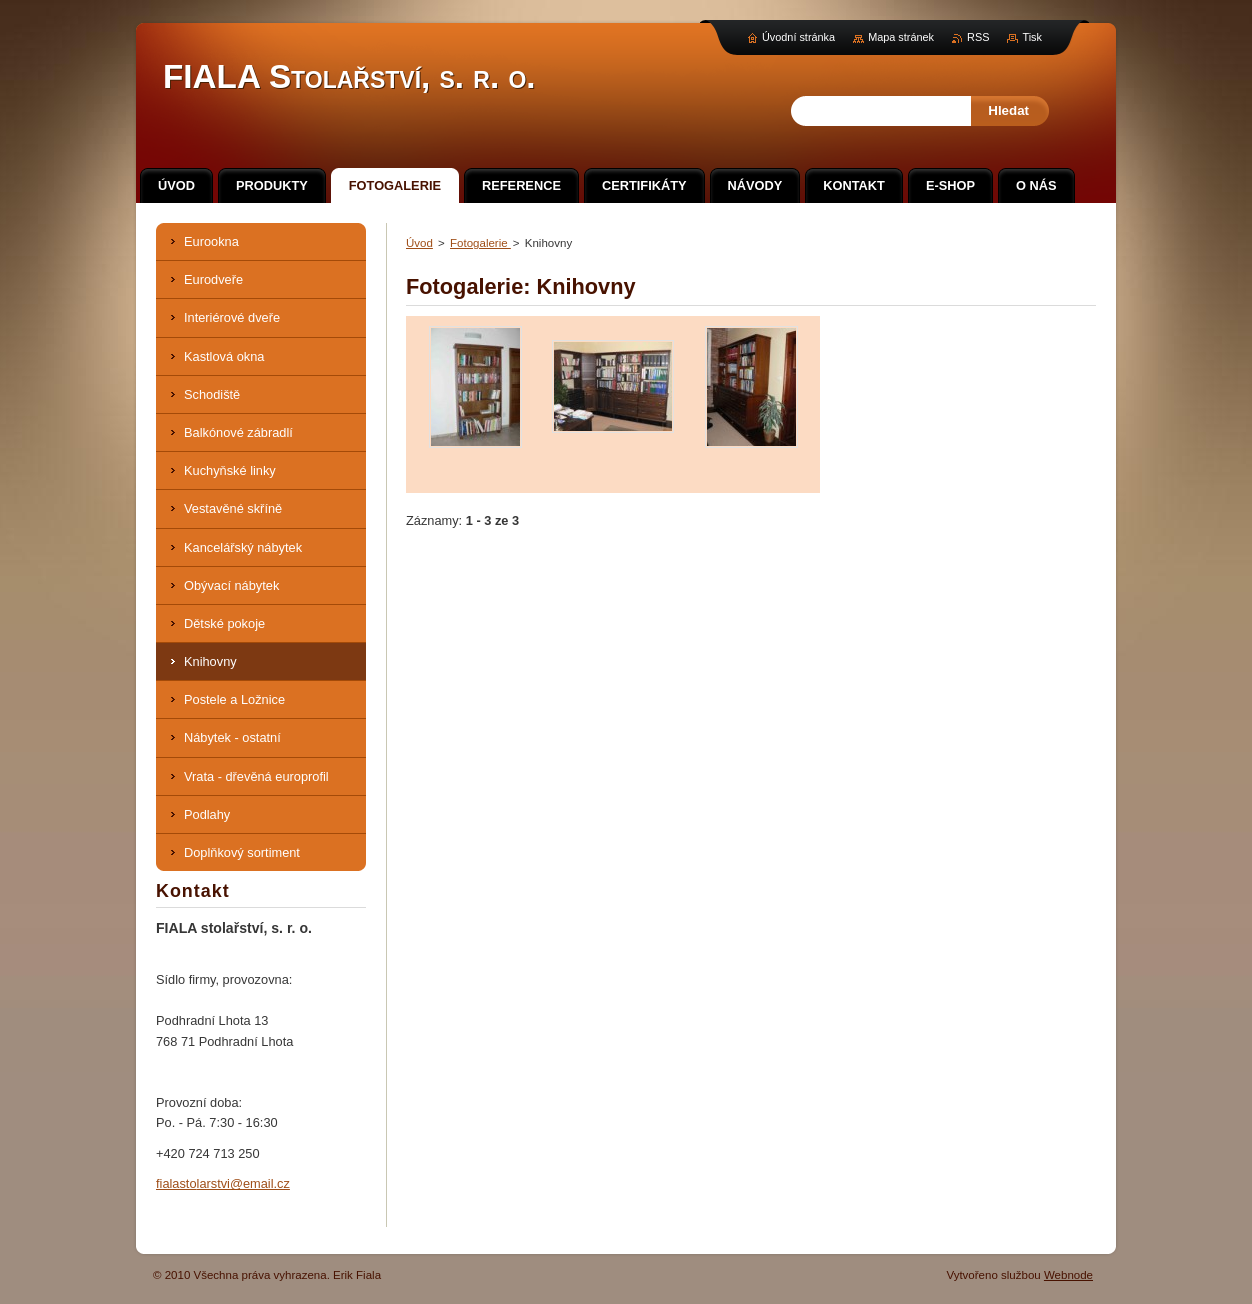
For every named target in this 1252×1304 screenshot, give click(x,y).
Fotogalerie (480, 243)
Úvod (419, 243)
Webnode (1068, 1275)
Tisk (1032, 37)
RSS (978, 37)
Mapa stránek (901, 37)
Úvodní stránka (798, 37)
